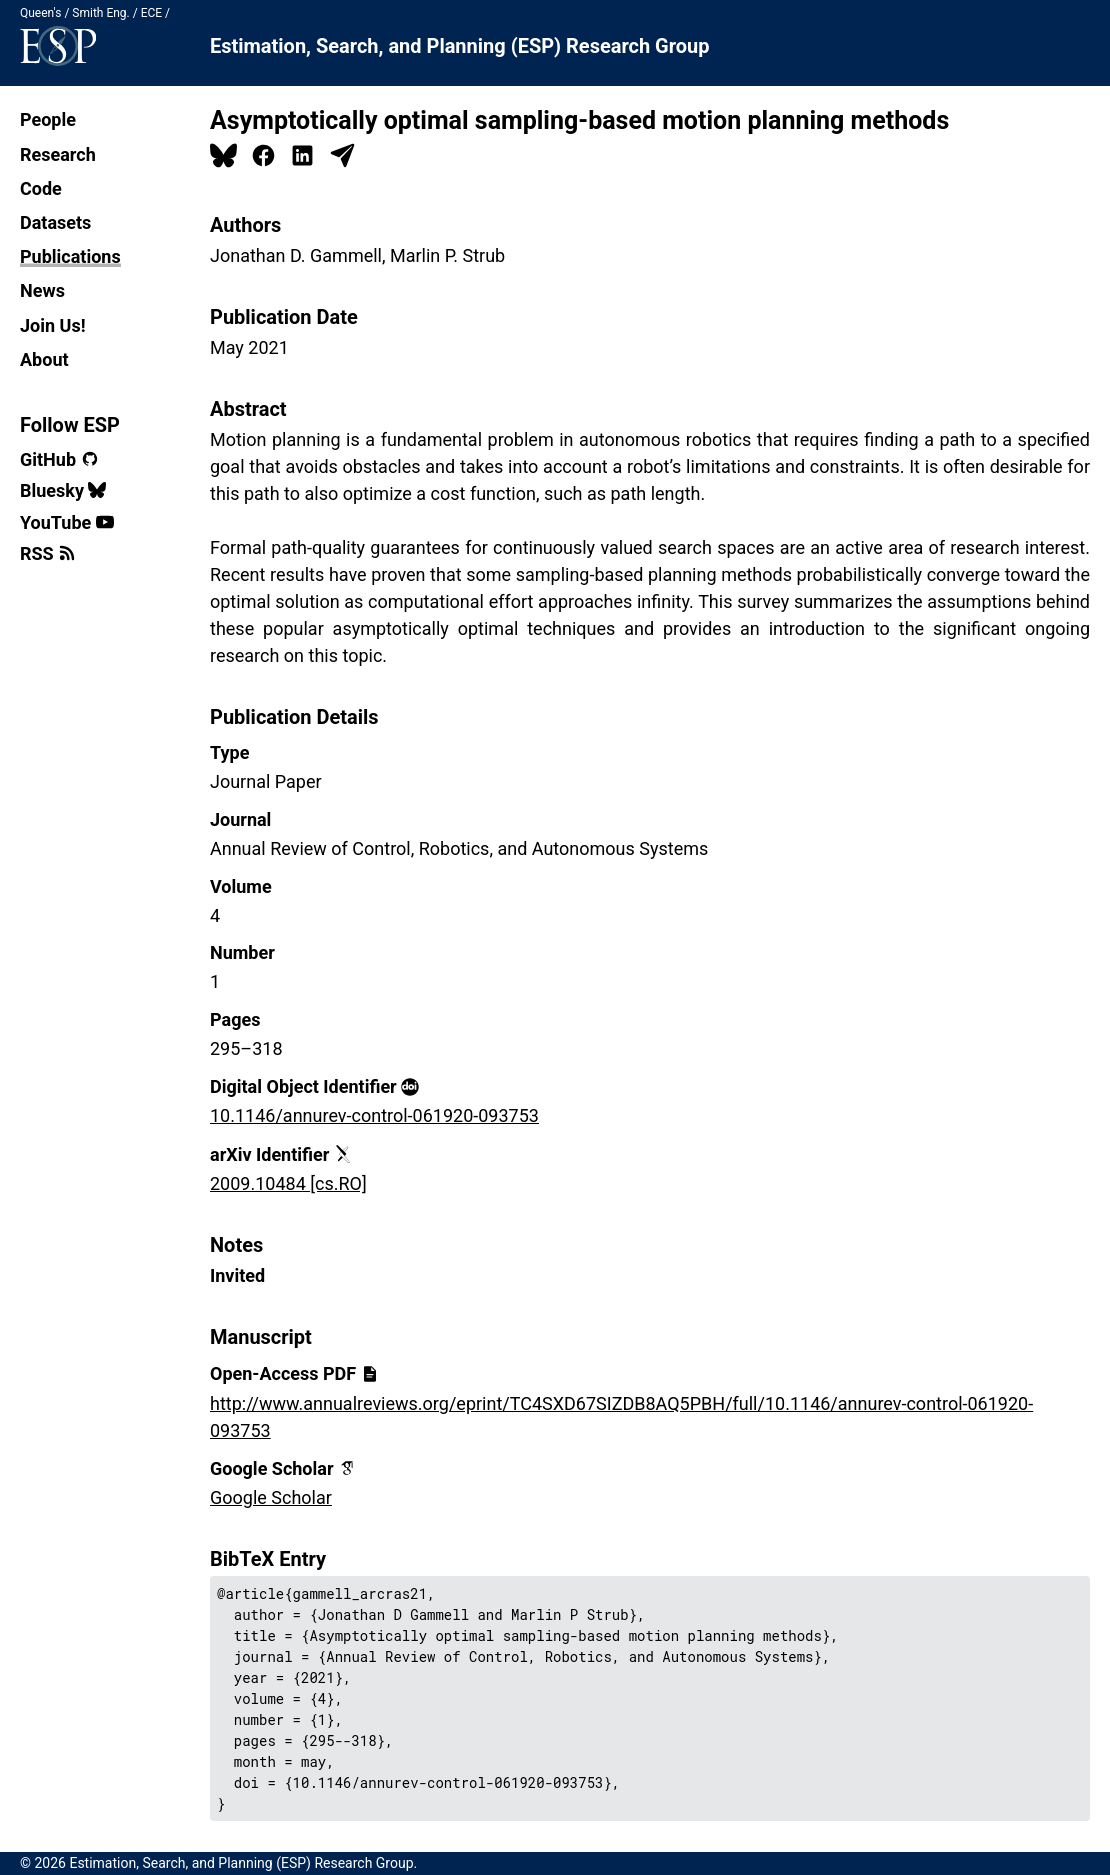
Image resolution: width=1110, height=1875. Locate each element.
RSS (48, 553)
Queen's (40, 13)
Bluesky (63, 490)
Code (41, 188)
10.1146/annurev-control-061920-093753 (374, 1115)
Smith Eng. (100, 13)
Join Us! (53, 325)
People (48, 119)
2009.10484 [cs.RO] (288, 1183)
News (42, 290)
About (44, 359)
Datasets (55, 222)
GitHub (59, 459)
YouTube (67, 522)
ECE (151, 13)
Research (58, 154)
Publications (70, 256)
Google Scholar (271, 1497)
